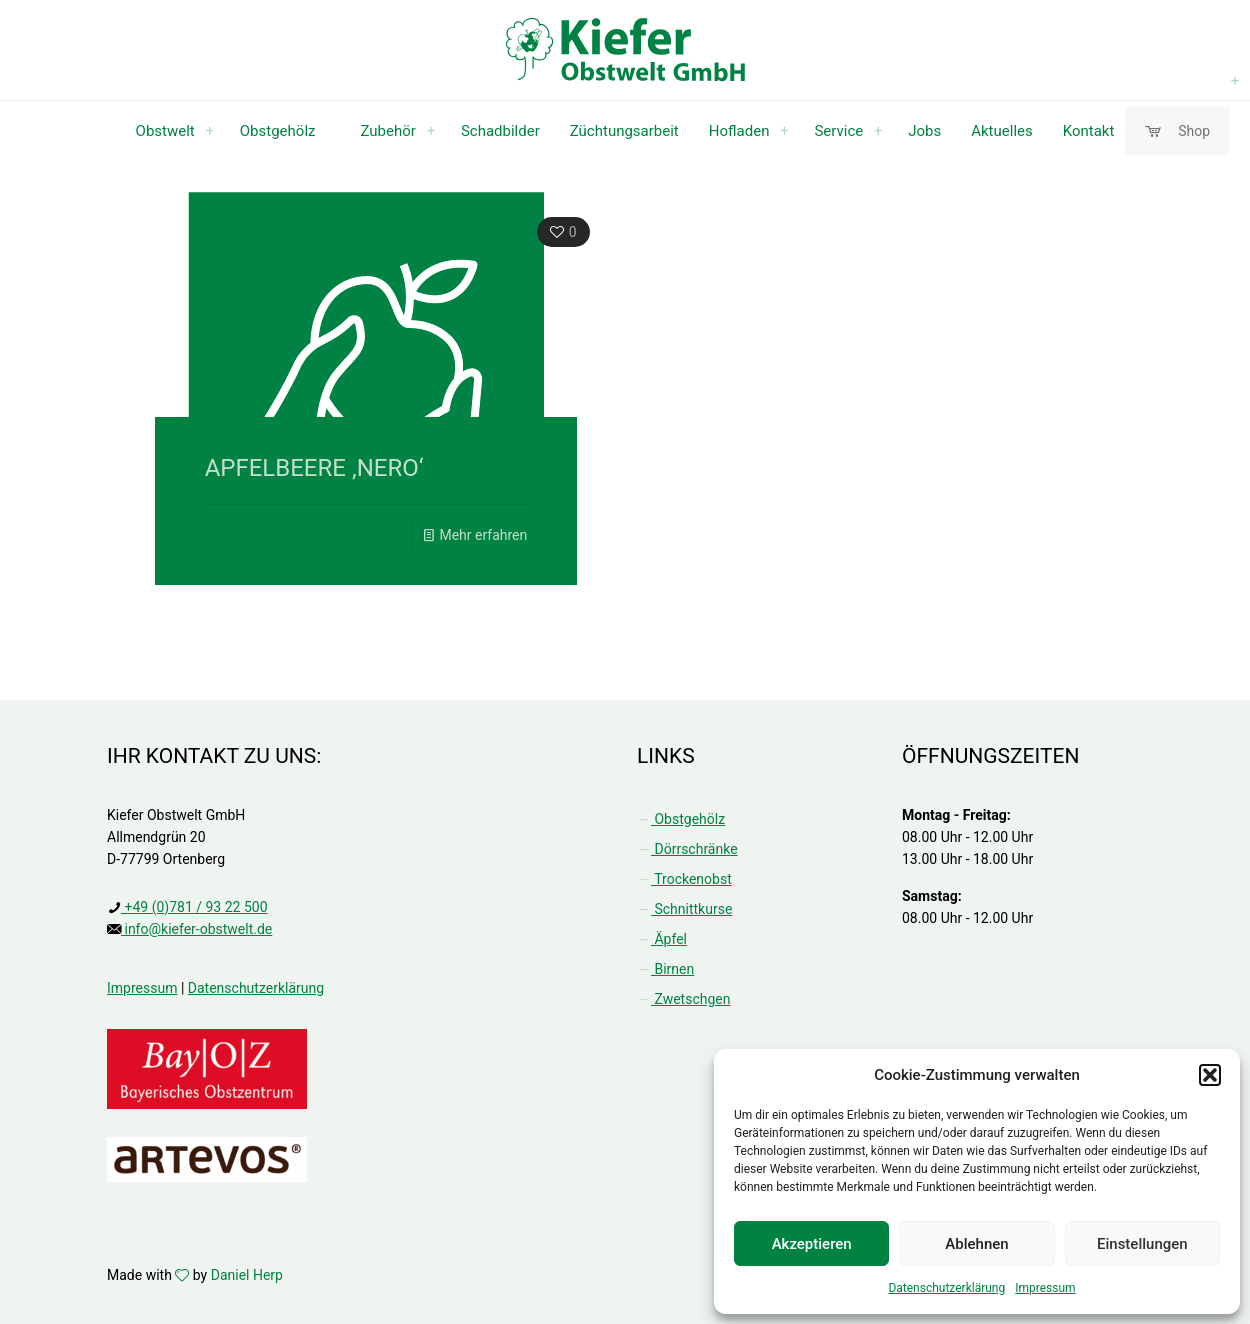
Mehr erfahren (483, 535)
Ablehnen (976, 1244)
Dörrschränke (687, 849)
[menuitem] (210, 131)
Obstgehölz (681, 819)
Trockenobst (684, 879)
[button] (1210, 1075)
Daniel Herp (247, 1275)
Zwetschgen (683, 999)
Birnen (665, 969)
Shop (1177, 131)
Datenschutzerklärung (946, 1288)
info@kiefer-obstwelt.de (196, 929)
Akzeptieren (812, 1244)
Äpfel (662, 939)
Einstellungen (1142, 1244)
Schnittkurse (684, 909)
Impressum (1045, 1288)
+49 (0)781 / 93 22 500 (194, 907)
